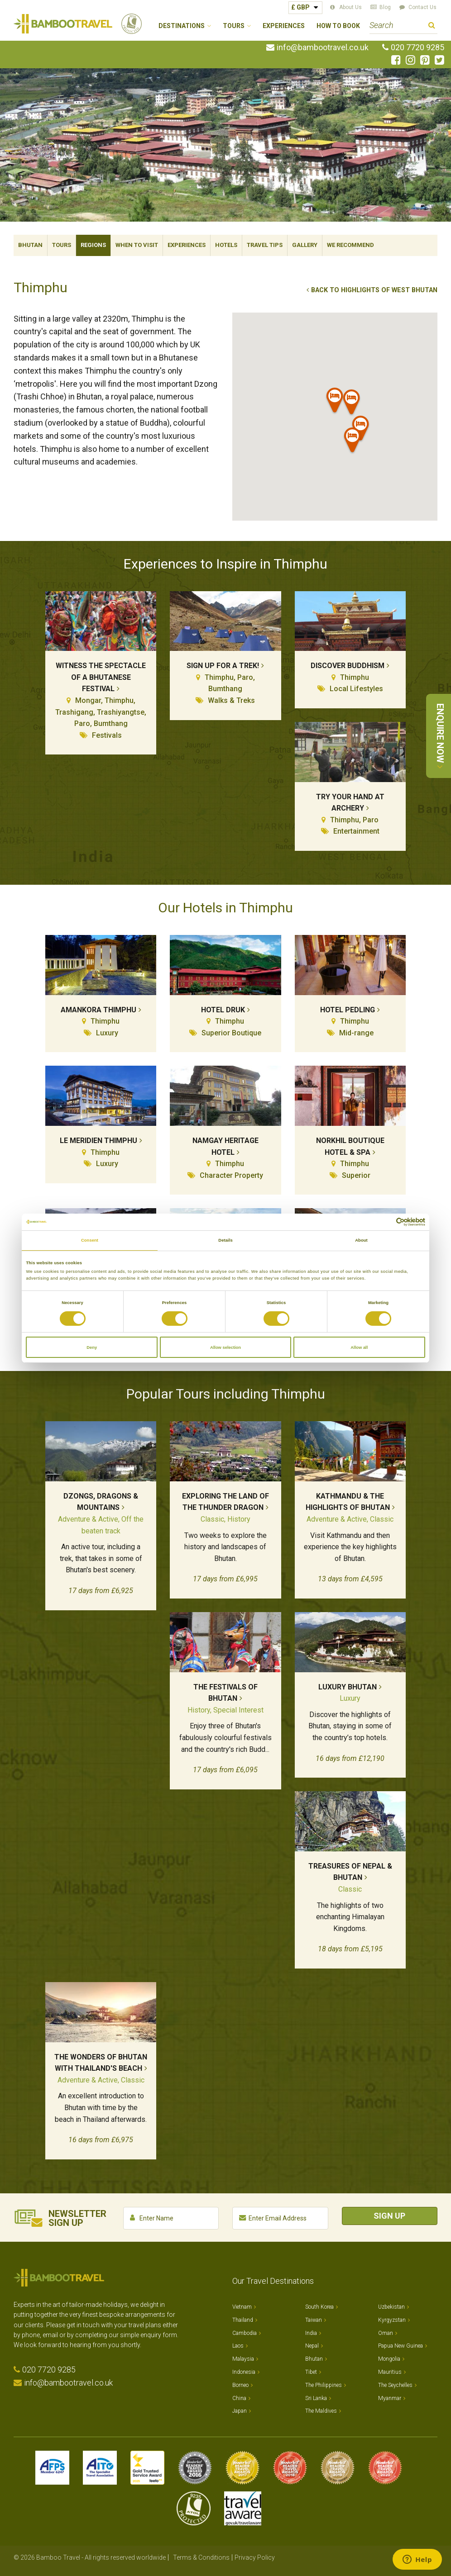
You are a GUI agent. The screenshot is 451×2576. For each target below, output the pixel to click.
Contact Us (422, 7)
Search (431, 26)
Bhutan (30, 245)
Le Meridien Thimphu (98, 1140)
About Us (350, 7)
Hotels (226, 245)
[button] (335, 402)
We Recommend (350, 245)
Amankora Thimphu (98, 1010)
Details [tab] (225, 1240)
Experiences (284, 26)
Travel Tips (265, 245)
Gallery (304, 245)
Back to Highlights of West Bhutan (374, 290)
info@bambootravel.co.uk (323, 47)
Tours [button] (234, 26)
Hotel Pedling (347, 1010)
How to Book (338, 26)
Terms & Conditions (201, 2557)
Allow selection (225, 1347)
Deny (91, 1347)
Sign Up (389, 2215)
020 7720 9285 (417, 47)
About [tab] (361, 1240)
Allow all (359, 1347)
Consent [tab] (89, 1240)
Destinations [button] (181, 26)
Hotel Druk (223, 1010)
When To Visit (136, 245)
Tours (61, 245)
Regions (93, 245)
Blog (385, 7)
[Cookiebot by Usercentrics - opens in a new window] (385, 1222)
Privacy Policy (255, 2557)
